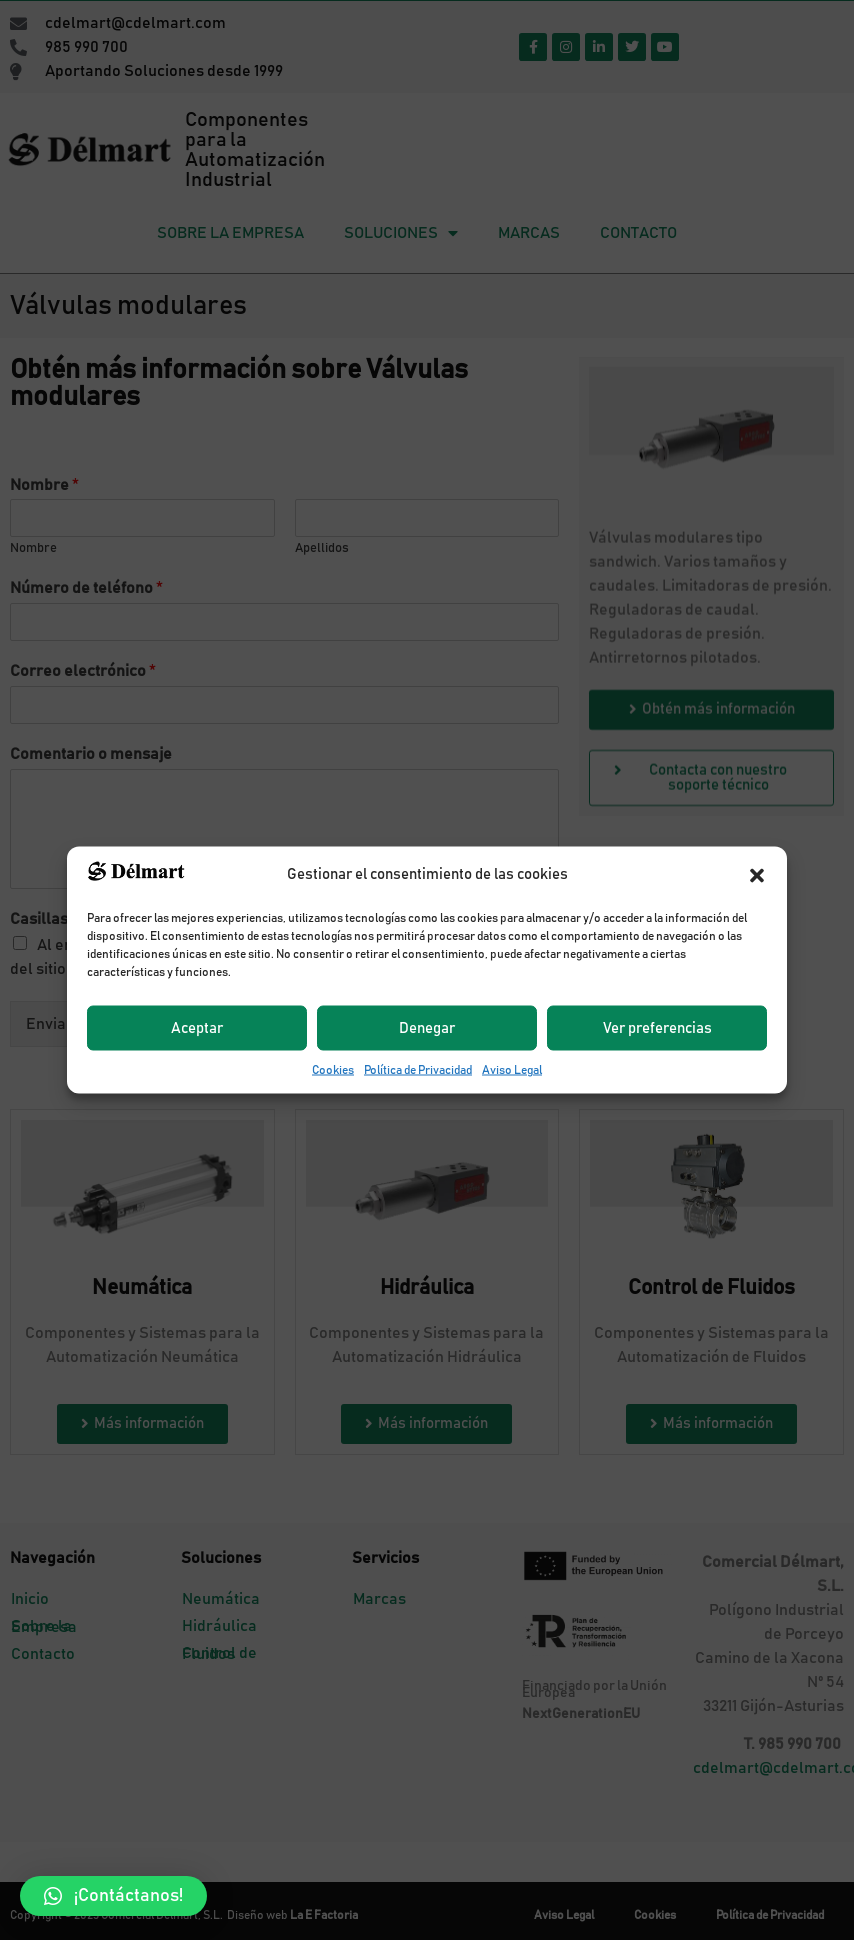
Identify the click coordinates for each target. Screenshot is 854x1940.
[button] (113, 1896)
